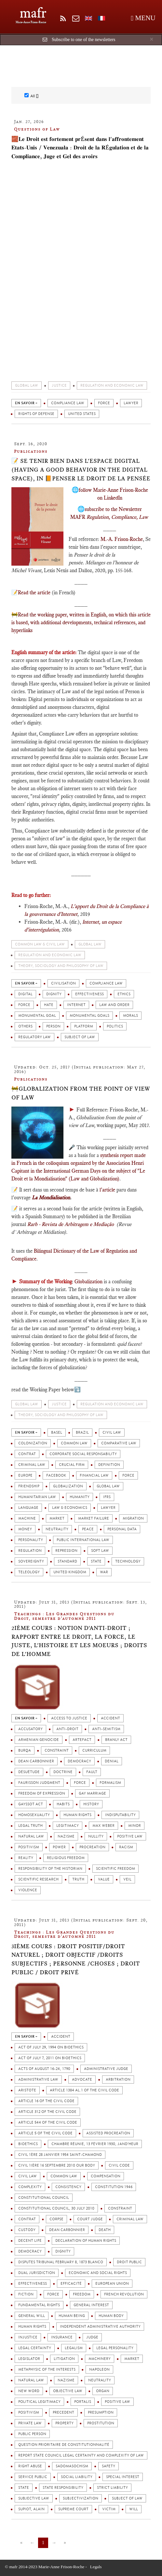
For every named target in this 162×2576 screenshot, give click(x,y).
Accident (110, 1718)
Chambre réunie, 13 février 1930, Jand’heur (94, 2144)
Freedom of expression (41, 1793)
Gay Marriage (92, 1793)
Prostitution (100, 2423)
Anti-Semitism (106, 1729)
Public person (32, 2434)
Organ (102, 2391)
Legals (96, 2566)
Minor (134, 1826)
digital (25, 994)
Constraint (57, 1750)
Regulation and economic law (111, 385)
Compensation (105, 2176)
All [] (31, 95)
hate (48, 1005)
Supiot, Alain (31, 2509)
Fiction (26, 2294)
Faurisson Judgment (39, 1783)
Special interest (122, 2477)
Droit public (129, 2262)
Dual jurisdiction (36, 2273)
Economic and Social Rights (98, 2273)
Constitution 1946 (113, 2187)
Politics (115, 1026)
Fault (91, 1772)
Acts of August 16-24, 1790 (44, 2069)
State (96, 1561)
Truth (78, 1879)
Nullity (95, 1836)
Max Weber (103, 1826)
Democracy (79, 1761)
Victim (108, 2509)
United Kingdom (69, 1572)
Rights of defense (36, 414)
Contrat (27, 1454)
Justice (59, 385)
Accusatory (30, 1729)
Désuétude (29, 1772)
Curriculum (94, 1750)
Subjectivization (80, 2498)
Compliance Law (67, 403)
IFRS (107, 1497)
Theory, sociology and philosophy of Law (60, 966)
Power (59, 1847)
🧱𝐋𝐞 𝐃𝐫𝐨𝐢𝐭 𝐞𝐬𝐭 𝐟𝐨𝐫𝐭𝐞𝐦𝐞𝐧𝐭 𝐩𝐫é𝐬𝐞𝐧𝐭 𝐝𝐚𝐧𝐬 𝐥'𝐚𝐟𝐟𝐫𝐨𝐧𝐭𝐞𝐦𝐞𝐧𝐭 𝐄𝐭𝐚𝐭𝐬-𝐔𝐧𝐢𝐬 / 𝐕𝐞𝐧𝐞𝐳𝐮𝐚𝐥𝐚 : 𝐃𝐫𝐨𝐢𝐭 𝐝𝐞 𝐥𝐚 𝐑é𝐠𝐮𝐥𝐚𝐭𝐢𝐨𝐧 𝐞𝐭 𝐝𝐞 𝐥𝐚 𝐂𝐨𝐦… (80, 147)
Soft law (100, 1551)
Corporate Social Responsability (83, 1454)
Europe (25, 1475)
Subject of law (79, 1037)
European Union (112, 2283)
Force (104, 403)
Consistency (68, 2187)
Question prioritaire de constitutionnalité (63, 2445)
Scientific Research (38, 1879)
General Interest (91, 2305)
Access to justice (69, 1718)
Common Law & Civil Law (40, 944)
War (104, 1572)
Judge (92, 2337)
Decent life (30, 2241)
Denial (111, 1761)
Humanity (79, 1497)
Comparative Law (118, 1443)
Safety (108, 2466)
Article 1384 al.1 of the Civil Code (84, 2090)
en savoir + (26, 403)
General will (31, 2316)
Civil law (111, 1432)
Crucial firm (72, 1465)
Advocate (82, 2079)
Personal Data (122, 1529)
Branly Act (116, 1740)
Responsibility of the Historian (50, 1869)
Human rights (77, 1815)
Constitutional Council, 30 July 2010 (56, 2208)
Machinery (99, 2359)
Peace (88, 1529)
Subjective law (33, 2498)
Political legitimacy (39, 2402)
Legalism (74, 2348)
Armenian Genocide (38, 1740)
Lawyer (131, 403)
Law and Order (114, 1005)
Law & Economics (69, 1508)
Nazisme (66, 1836)
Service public (32, 2477)
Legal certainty (34, 2348)
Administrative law (38, 2079)
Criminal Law (31, 1465)
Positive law (129, 1836)
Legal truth (30, 1826)
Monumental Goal (37, 1015)
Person (53, 1026)
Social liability (76, 2477)
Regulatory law (34, 1037)
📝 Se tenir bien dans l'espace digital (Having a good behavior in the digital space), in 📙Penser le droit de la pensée (80, 469)
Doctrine (63, 1772)
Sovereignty (31, 1561)
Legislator (29, 2359)
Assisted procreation (108, 2133)
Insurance (62, 2337)
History (91, 1804)
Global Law (26, 385)
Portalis (82, 2402)
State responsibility (63, 2488)
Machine (27, 1518)
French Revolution (124, 2294)
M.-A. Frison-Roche (122, 539)
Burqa (24, 1750)
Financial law (94, 1475)
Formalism (110, 1783)
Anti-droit (67, 1729)
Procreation (92, 1847)
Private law (30, 2423)
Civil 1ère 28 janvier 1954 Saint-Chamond (60, 2155)
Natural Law (31, 1836)
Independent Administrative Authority (100, 2326)
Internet (76, 1005)
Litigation (64, 2359)
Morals (130, 1015)
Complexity (30, 2187)
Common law (74, 1443)
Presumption (101, 2412)
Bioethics (28, 2144)
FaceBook (56, 1475)
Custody (26, 2230)
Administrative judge (106, 2069)
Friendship (28, 1486)
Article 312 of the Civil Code (47, 2112)
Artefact (82, 1740)
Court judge (90, 2219)
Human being (72, 2316)
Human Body (111, 2316)
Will (133, 2509)
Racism (126, 1847)
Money (25, 1529)
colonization (32, 1443)
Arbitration (118, 2079)
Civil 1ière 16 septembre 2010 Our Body (56, 2165)
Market (56, 1518)
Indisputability (120, 1815)
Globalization (88, 1281)
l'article (107, 1190)
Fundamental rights (39, 2305)
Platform (83, 1026)
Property (64, 2423)
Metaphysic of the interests (46, 2369)
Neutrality (57, 1529)
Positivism (28, 1847)
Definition (109, 1465)
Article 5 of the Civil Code (45, 2133)
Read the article (34, 592)
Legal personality (114, 2348)
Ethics (123, 994)
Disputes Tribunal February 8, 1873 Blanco (60, 2262)
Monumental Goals (89, 1015)
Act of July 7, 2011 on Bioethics (49, 2058)
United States (82, 414)
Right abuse (30, 2466)
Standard (67, 1561)
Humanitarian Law (37, 1497)
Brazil (82, 1432)
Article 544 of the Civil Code (47, 2122)
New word (28, 2391)
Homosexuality (34, 1815)
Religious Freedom (66, 1858)
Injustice (27, 2337)
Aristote (27, 2090)
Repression (66, 1551)
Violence (27, 1890)
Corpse (56, 2219)
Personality (30, 1540)
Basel (56, 1432)
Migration (133, 1518)
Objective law (67, 2391)
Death (105, 2230)
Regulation (30, 1551)
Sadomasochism (72, 2466)
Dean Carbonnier (36, 1761)
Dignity (53, 994)
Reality (25, 1858)
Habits (63, 1804)
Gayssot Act (30, 1804)
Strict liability (112, 2488)
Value (104, 1879)
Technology (128, 1561)
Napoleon (99, 2369)
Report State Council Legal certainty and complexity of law (81, 2455)
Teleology (29, 1572)
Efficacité (71, 2283)
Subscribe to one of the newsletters (83, 39)
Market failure (93, 1518)
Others (25, 1026)
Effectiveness (89, 994)
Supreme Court (73, 2509)
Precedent (63, 2412)
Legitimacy (67, 1826)
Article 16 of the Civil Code (46, 2101)
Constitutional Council (43, 2198)
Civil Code (119, 2165)
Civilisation (63, 983)
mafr (33, 13)
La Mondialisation (51, 1197)
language (28, 1508)
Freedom (81, 2294)
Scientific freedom (115, 1869)
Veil (127, 1879)
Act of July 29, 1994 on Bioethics (51, 2047)
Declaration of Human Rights (85, 2241)
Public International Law (83, 1540)
